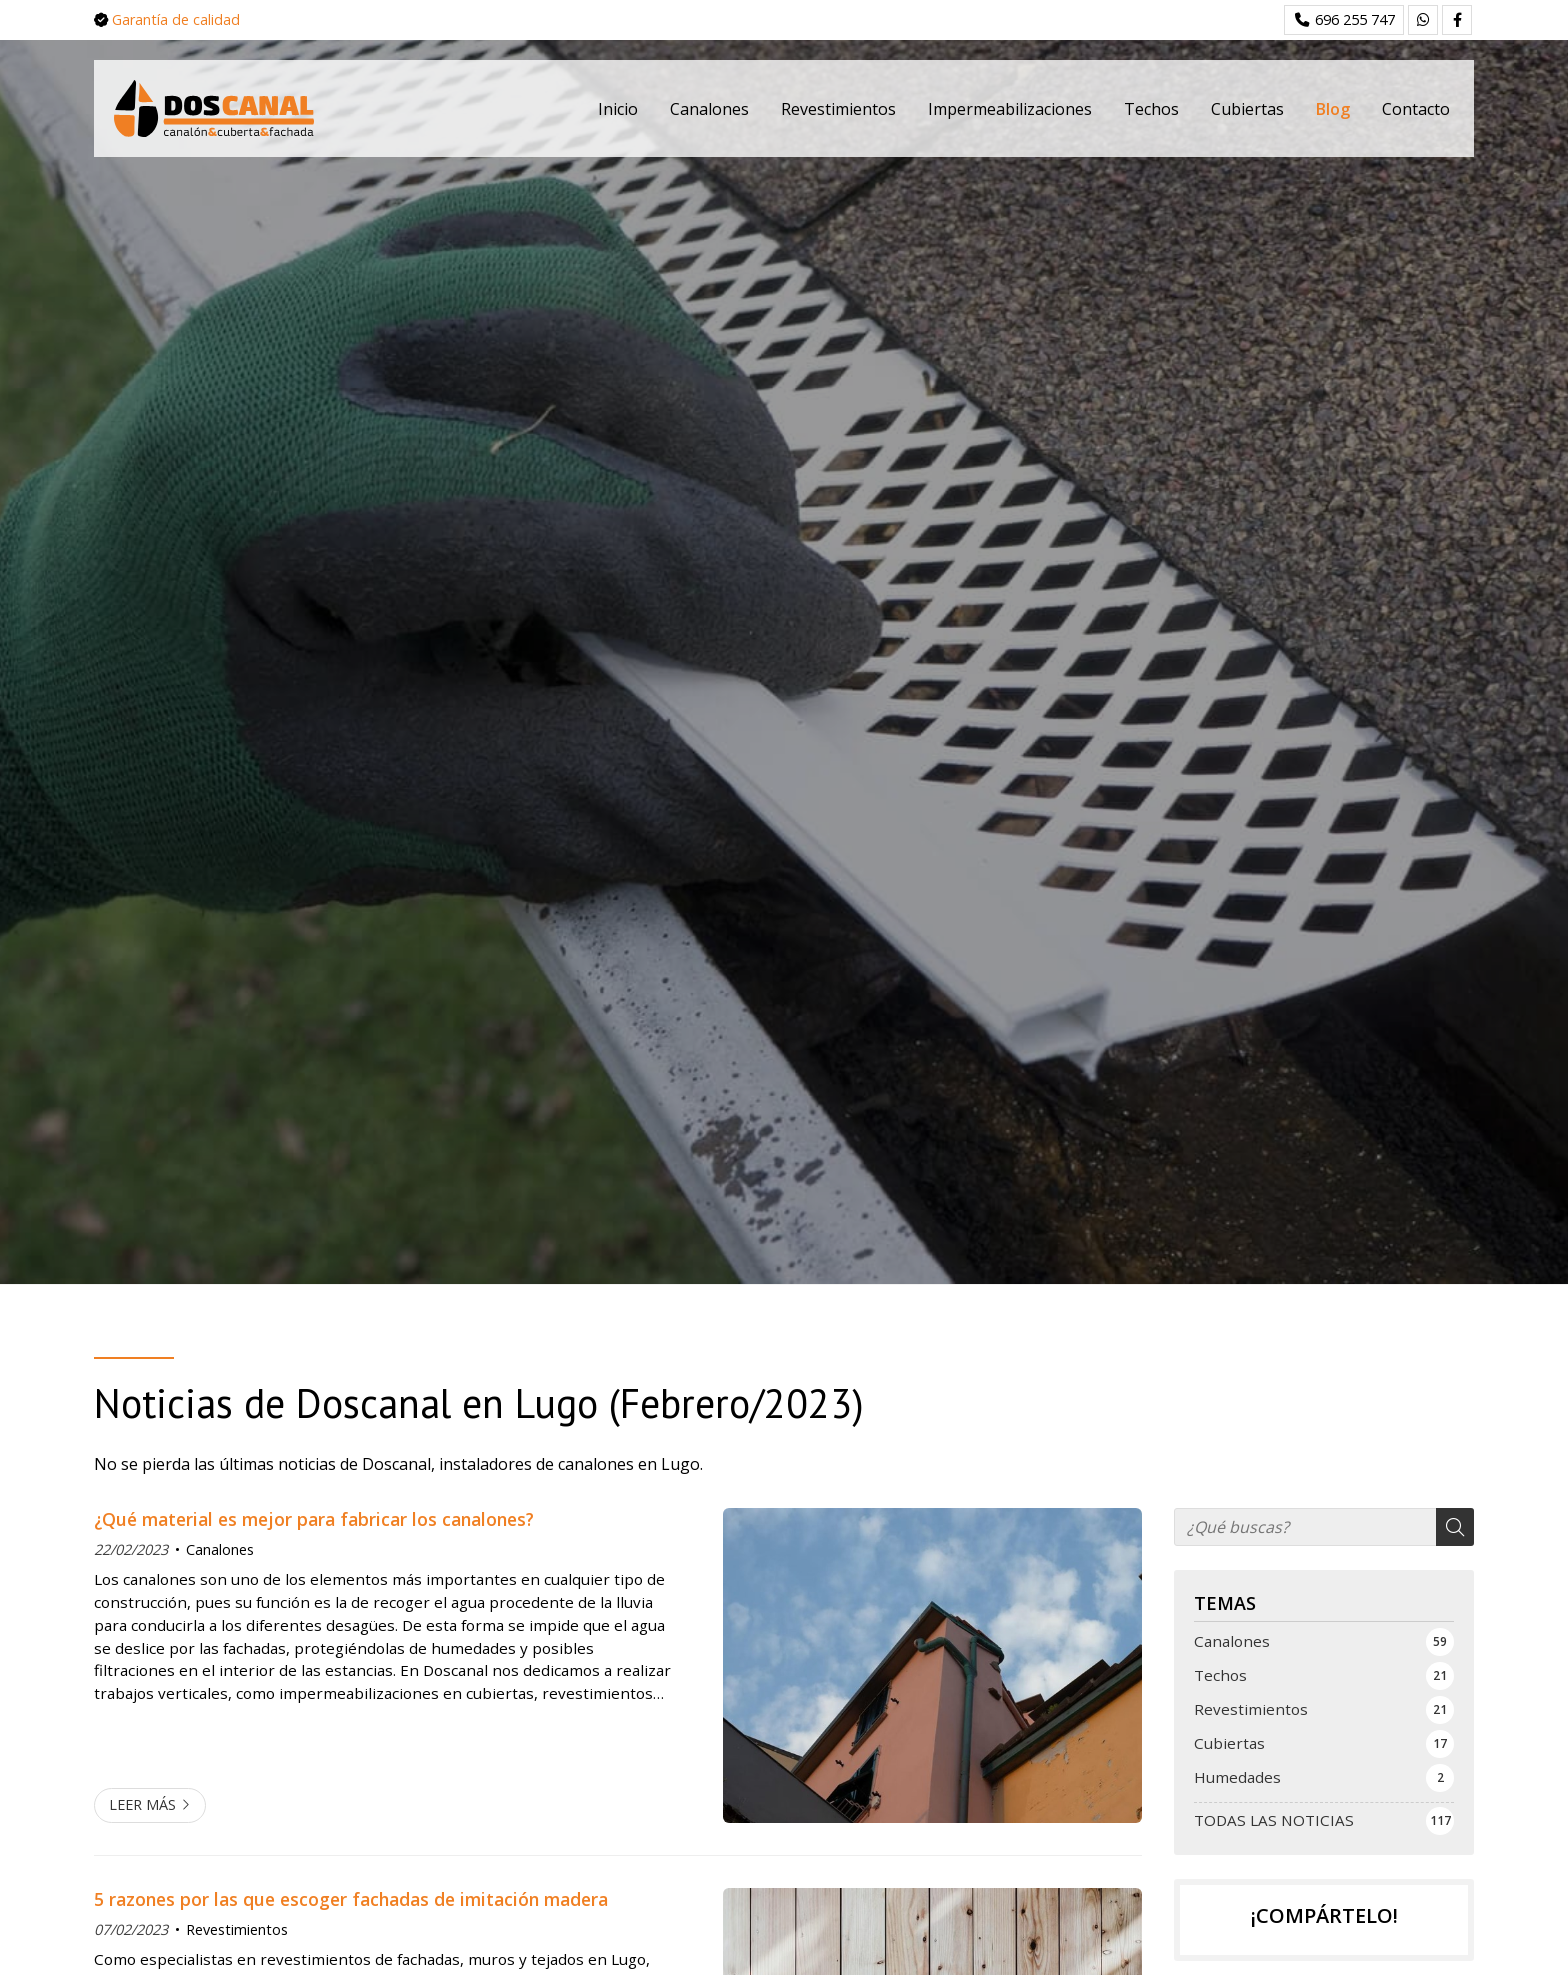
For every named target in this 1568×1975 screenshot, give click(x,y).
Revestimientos (237, 1929)
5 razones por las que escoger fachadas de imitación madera (351, 1899)
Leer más (142, 1804)
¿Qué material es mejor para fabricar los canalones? (314, 1519)
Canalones (220, 1549)
